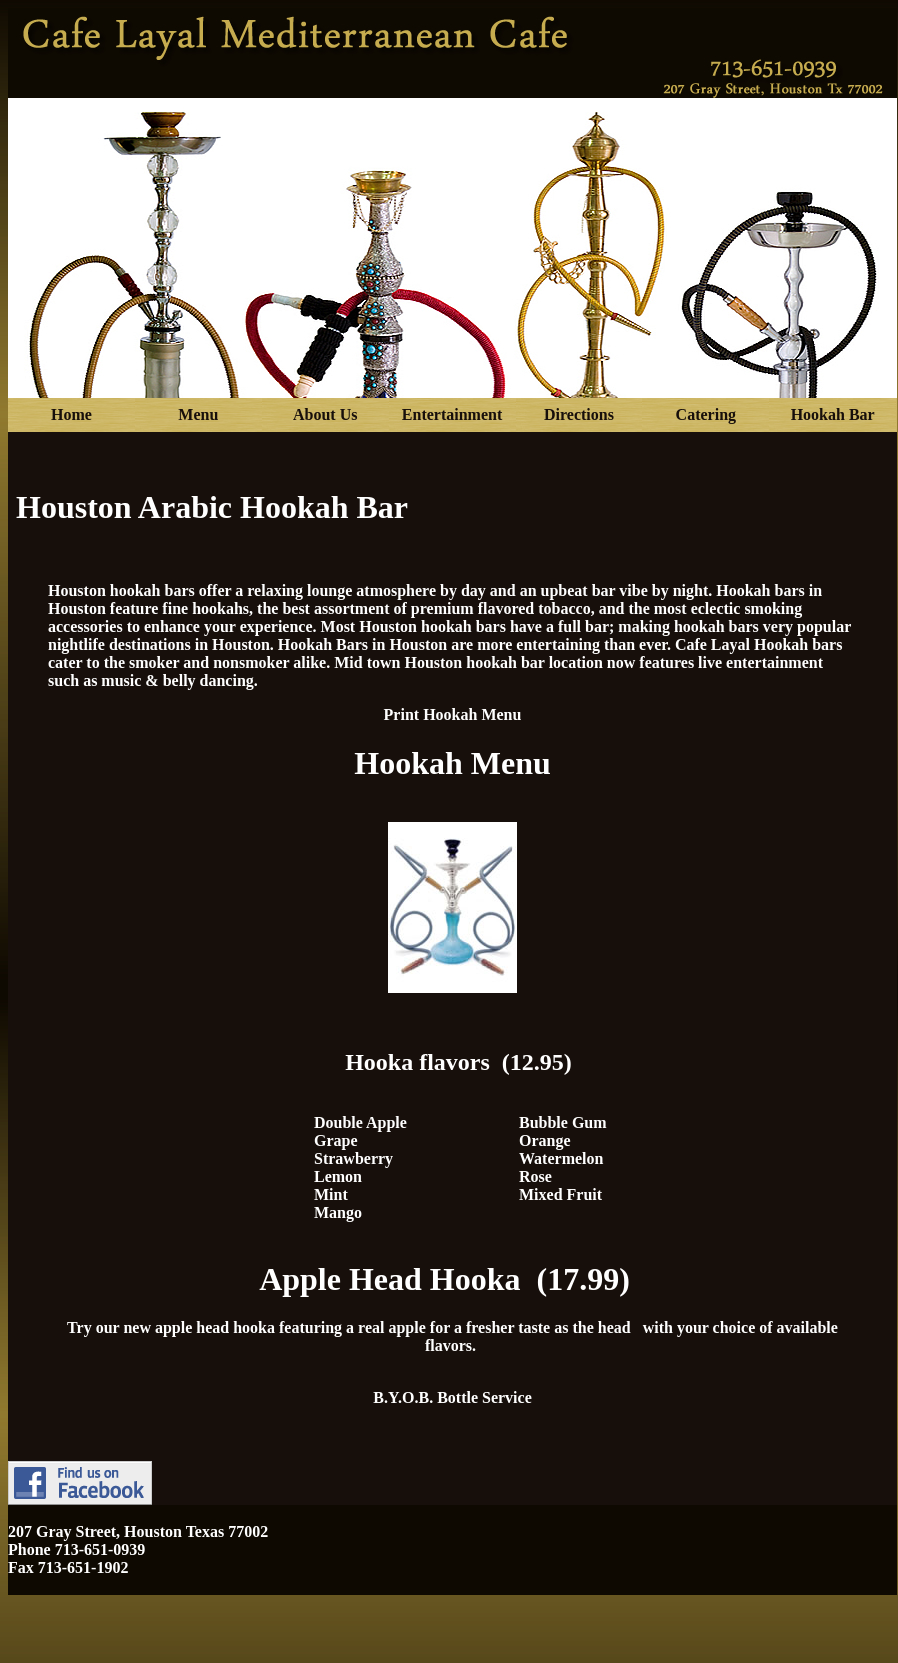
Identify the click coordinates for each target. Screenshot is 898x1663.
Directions (579, 414)
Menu (198, 414)
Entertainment (452, 414)
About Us (325, 414)
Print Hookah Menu (453, 714)
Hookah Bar (833, 414)
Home (71, 414)
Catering (706, 414)
